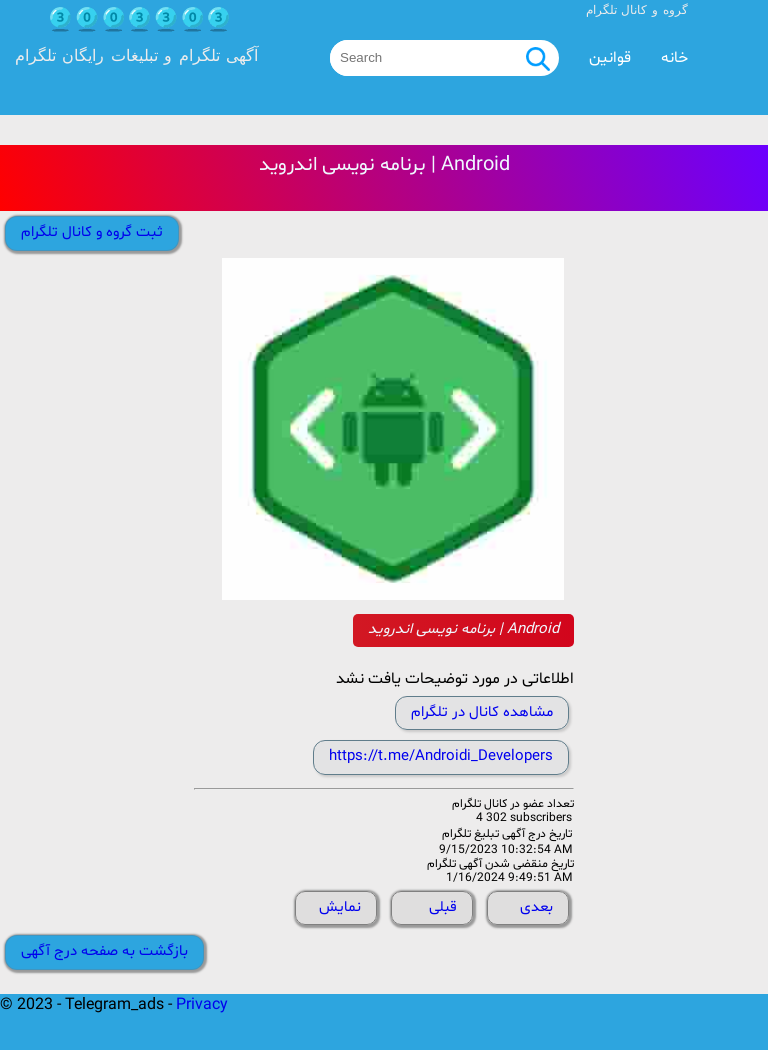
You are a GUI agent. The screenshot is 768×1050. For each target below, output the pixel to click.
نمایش (340, 907)
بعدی (536, 907)
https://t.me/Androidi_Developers (441, 756)
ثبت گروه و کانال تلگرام (92, 232)
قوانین (610, 58)
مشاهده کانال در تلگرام (482, 712)
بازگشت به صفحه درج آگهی (104, 951)
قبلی (443, 907)
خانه (674, 58)
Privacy (202, 1005)
